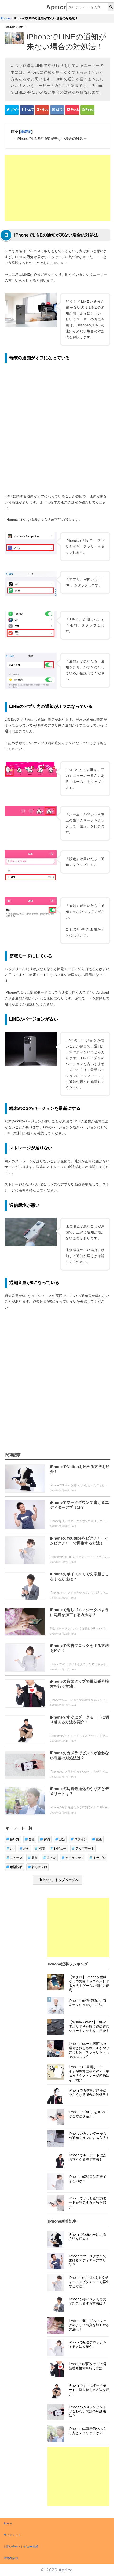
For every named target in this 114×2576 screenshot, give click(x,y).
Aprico (57, 7)
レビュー (58, 1848)
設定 (60, 1839)
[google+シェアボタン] (42, 109)
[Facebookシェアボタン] (27, 109)
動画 (97, 1839)
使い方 (12, 1839)
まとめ (49, 1858)
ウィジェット (12, 2535)
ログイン (79, 1839)
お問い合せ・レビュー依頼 (21, 2546)
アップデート (83, 1848)
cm (10, 1848)
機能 (40, 1848)
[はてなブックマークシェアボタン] (57, 109)
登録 (30, 1839)
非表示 (25, 132)
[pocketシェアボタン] (72, 109)
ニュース (14, 1858)
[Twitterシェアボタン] (12, 109)
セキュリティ (73, 1858)
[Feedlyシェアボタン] (87, 109)
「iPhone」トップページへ (57, 1880)
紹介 (24, 1848)
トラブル (97, 1858)
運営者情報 (11, 2558)
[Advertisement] (57, 188)
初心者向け (37, 1867)
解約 (45, 1839)
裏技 (33, 1858)
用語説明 (14, 1867)
